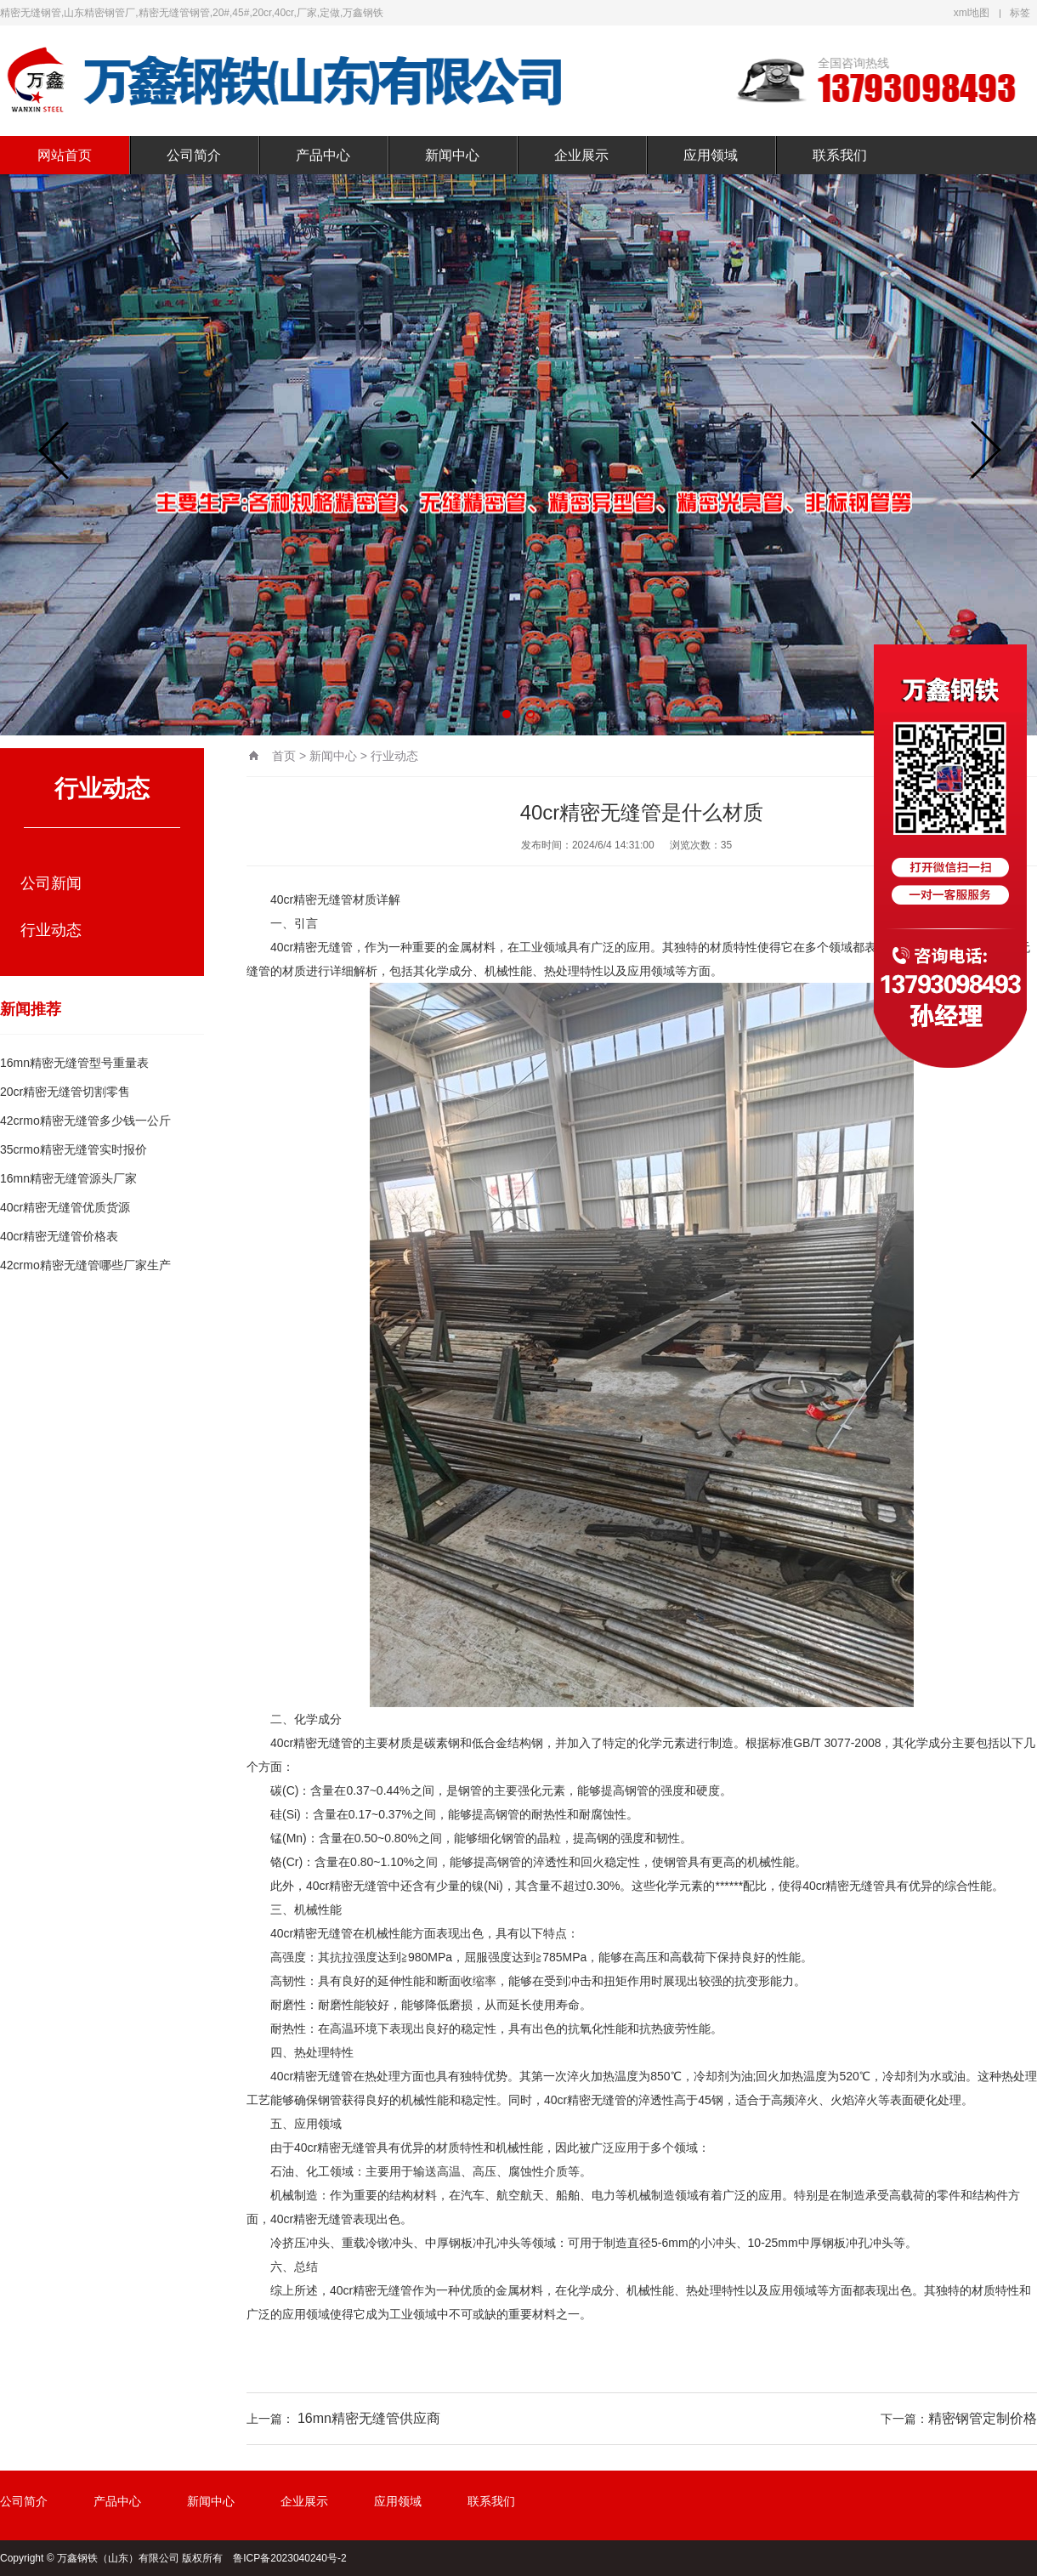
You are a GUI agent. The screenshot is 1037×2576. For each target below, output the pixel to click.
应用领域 (710, 155)
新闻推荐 (30, 1009)
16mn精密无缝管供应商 (369, 2418)
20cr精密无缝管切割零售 (65, 1091)
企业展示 (581, 155)
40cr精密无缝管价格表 (59, 1236)
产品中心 (323, 155)
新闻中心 (452, 155)
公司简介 (194, 155)
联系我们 (840, 155)
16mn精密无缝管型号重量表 (74, 1063)
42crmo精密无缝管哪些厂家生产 (85, 1265)
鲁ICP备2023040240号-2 (289, 2558)
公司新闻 (51, 883)
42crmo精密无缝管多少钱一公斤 (85, 1120)
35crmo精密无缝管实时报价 (73, 1149)
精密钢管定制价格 (982, 2418)
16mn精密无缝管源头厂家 (68, 1178)
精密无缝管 (323, 899)
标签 (1020, 13)
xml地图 (972, 13)
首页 (284, 756)
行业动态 (51, 930)
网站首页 (64, 155)
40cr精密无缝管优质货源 (65, 1207)
